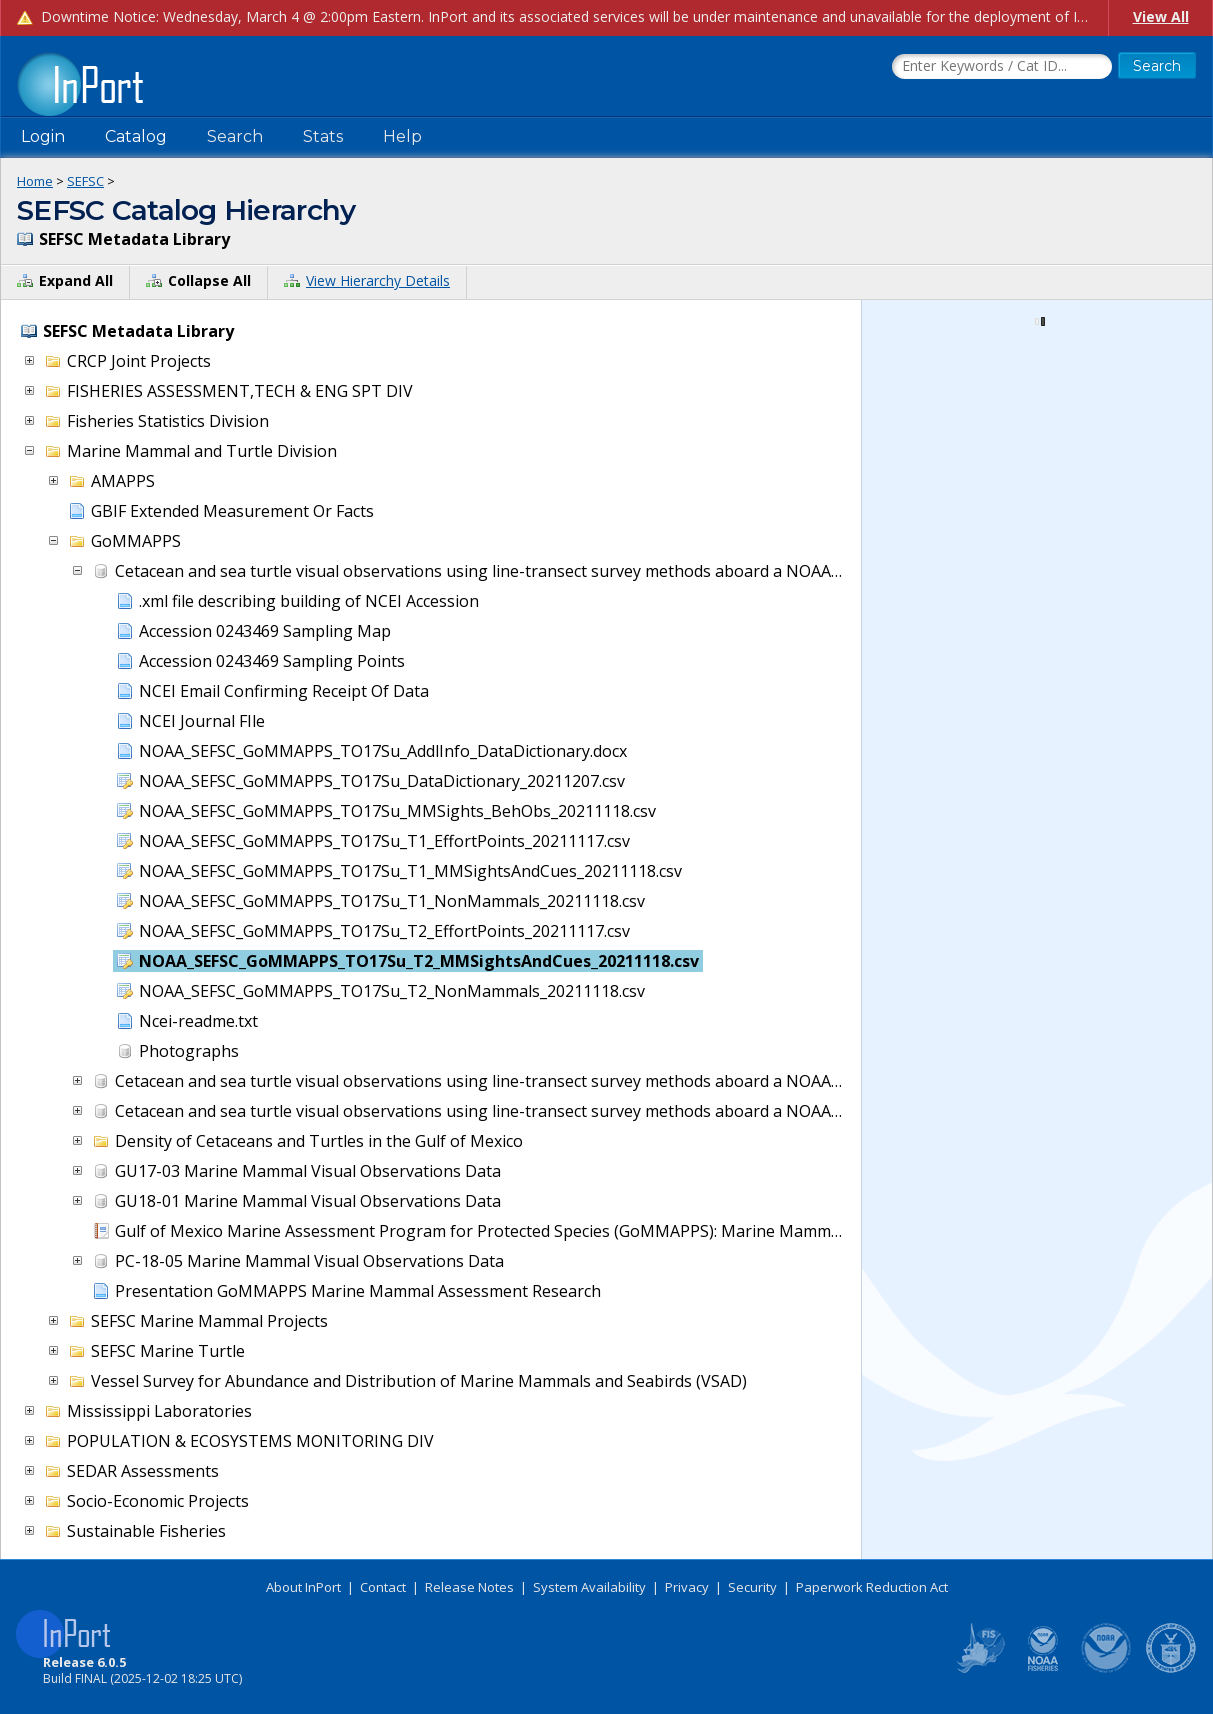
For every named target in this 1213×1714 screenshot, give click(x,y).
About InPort (303, 1587)
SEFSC (85, 181)
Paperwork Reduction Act (872, 1587)
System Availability (589, 1587)
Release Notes (469, 1587)
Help (402, 136)
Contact (383, 1587)
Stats (323, 136)
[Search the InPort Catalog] (1002, 67)
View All (1161, 16)
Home (35, 181)
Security (752, 1587)
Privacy (687, 1587)
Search (235, 136)
